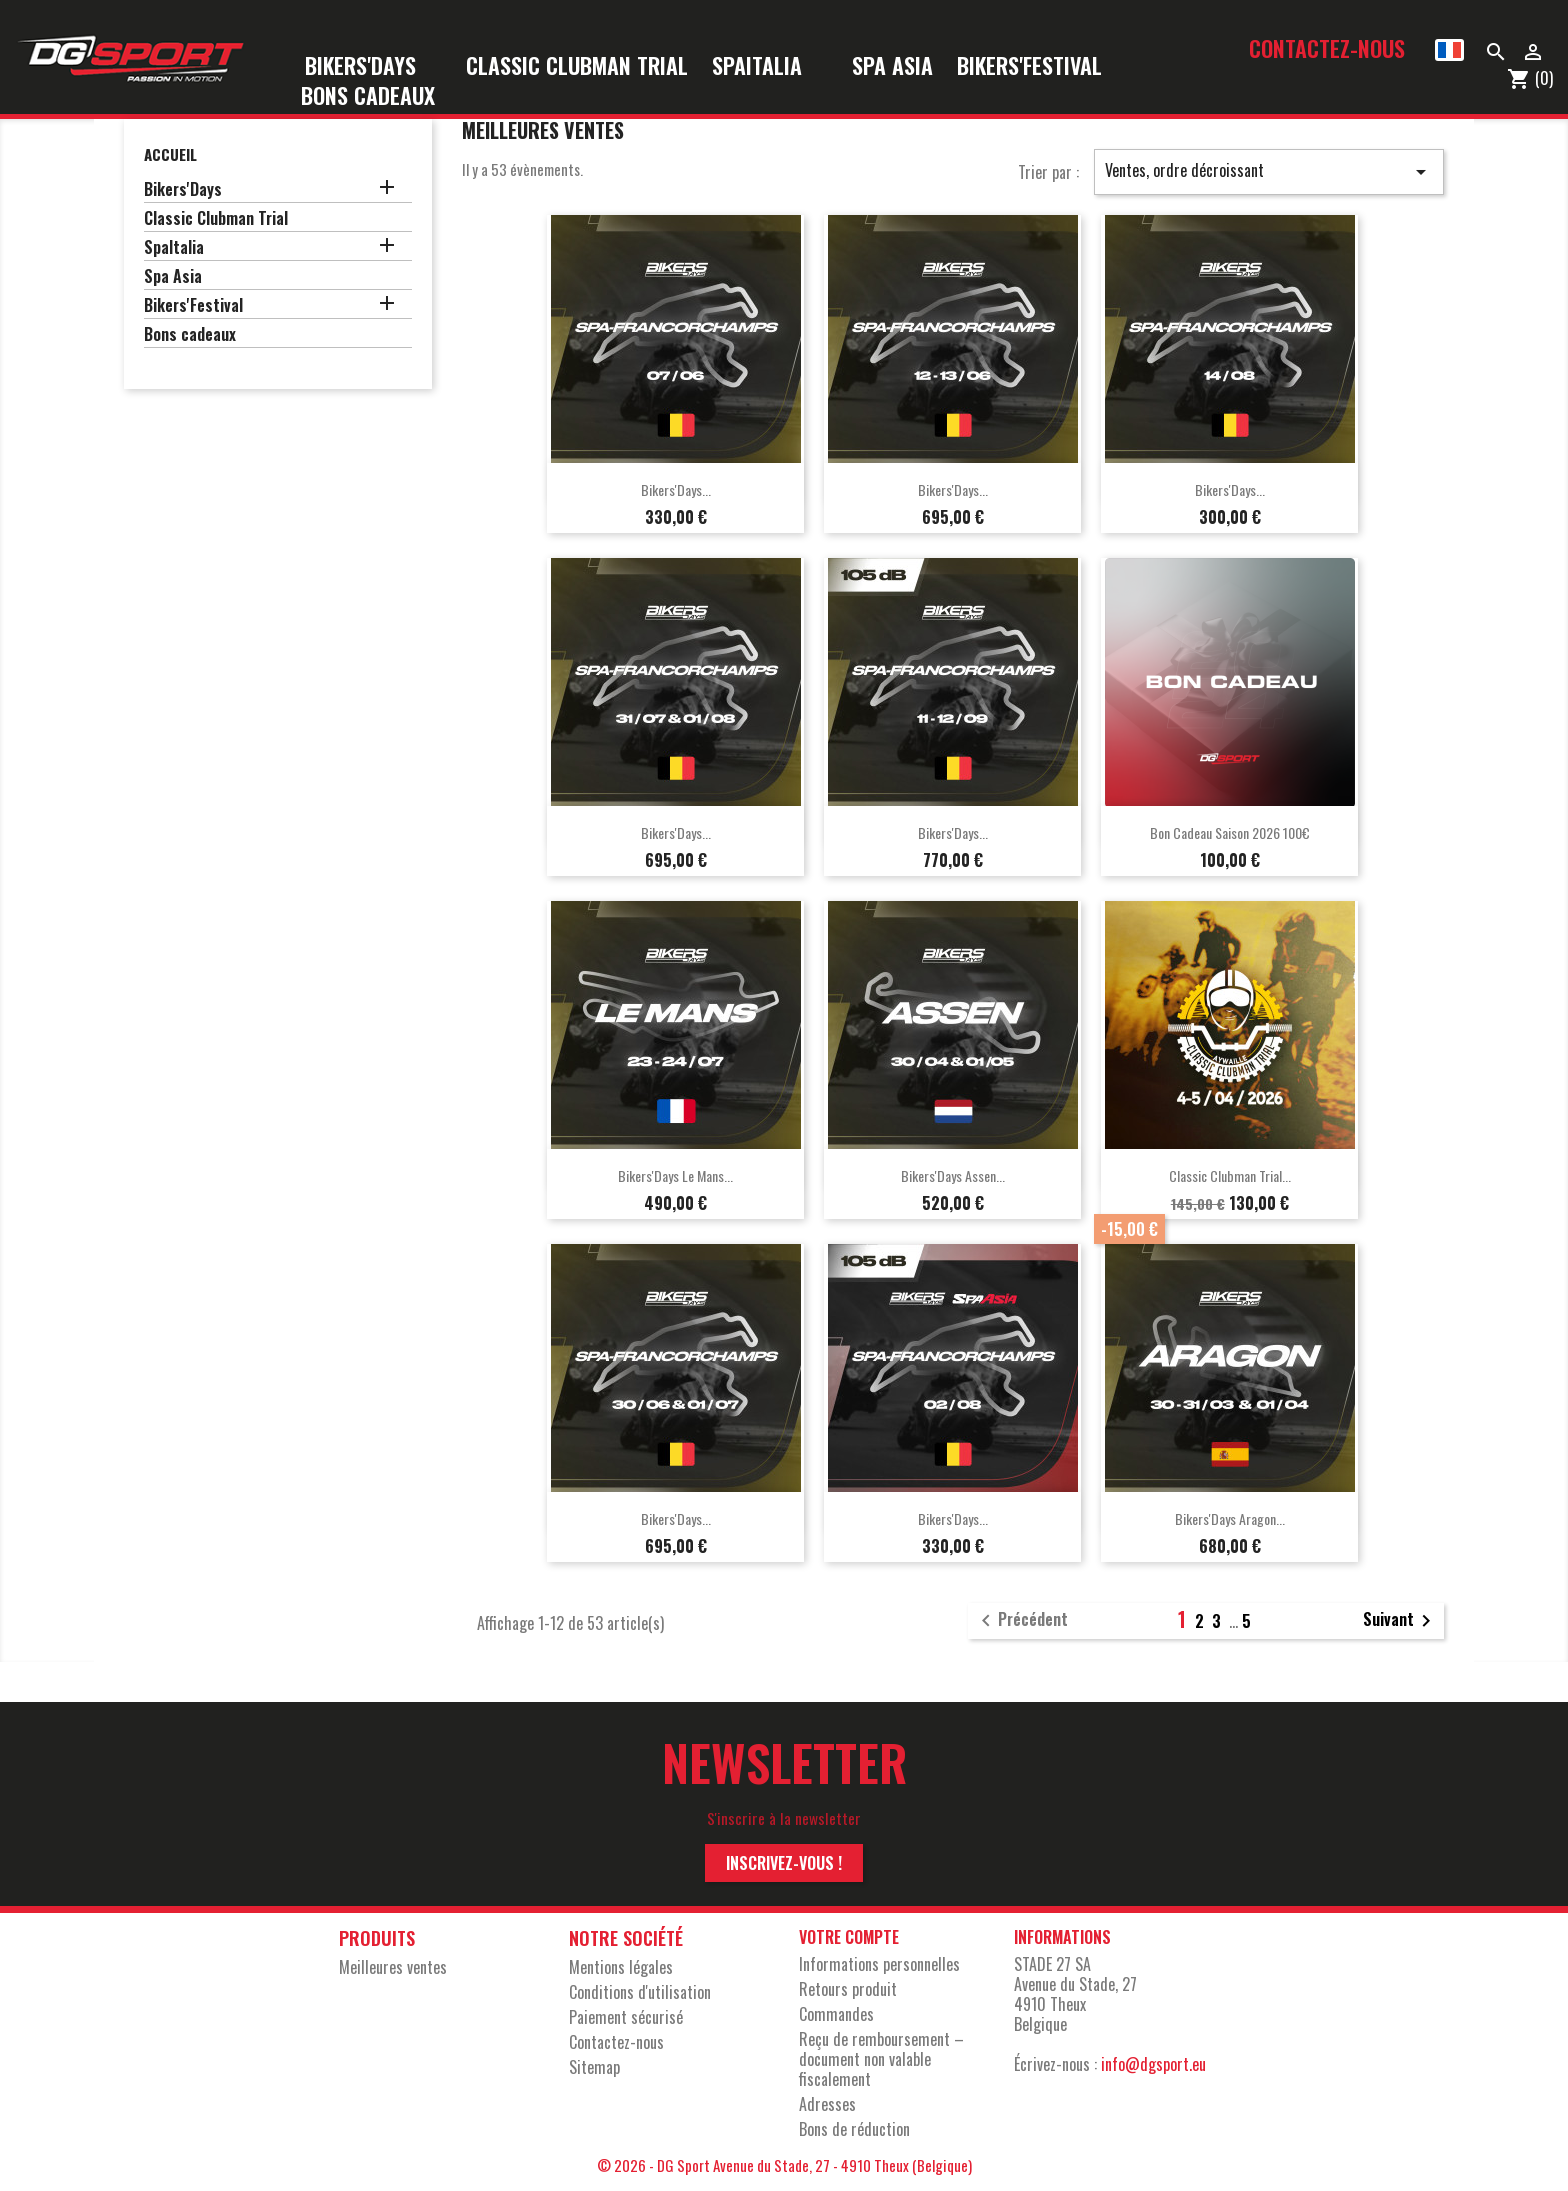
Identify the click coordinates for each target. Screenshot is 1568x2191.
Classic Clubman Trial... (1230, 1175)
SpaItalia (770, 66)
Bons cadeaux (368, 96)
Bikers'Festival (1042, 66)
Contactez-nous (1327, 48)
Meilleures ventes (393, 1967)
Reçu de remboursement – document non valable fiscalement (881, 2059)
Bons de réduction (854, 2129)
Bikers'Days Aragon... (1230, 1518)
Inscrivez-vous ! (784, 1863)
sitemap (594, 2067)
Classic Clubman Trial (577, 66)
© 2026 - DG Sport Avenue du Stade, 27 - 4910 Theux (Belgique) (784, 2165)
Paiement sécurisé (626, 2017)
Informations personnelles (879, 1964)
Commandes (836, 2014)
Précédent (1021, 1621)
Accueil (170, 154)
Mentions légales (621, 1967)
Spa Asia (892, 66)
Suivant (1400, 1621)
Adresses (827, 2104)
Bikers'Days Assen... (953, 1175)
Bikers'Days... (676, 489)
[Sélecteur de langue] (1449, 50)
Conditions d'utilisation (640, 1992)
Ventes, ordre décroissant (1269, 171)
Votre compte (849, 1937)
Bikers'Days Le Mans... (675, 1175)
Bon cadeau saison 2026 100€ (1230, 832)
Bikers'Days (373, 66)
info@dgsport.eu (1153, 2064)
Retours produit (848, 1989)
